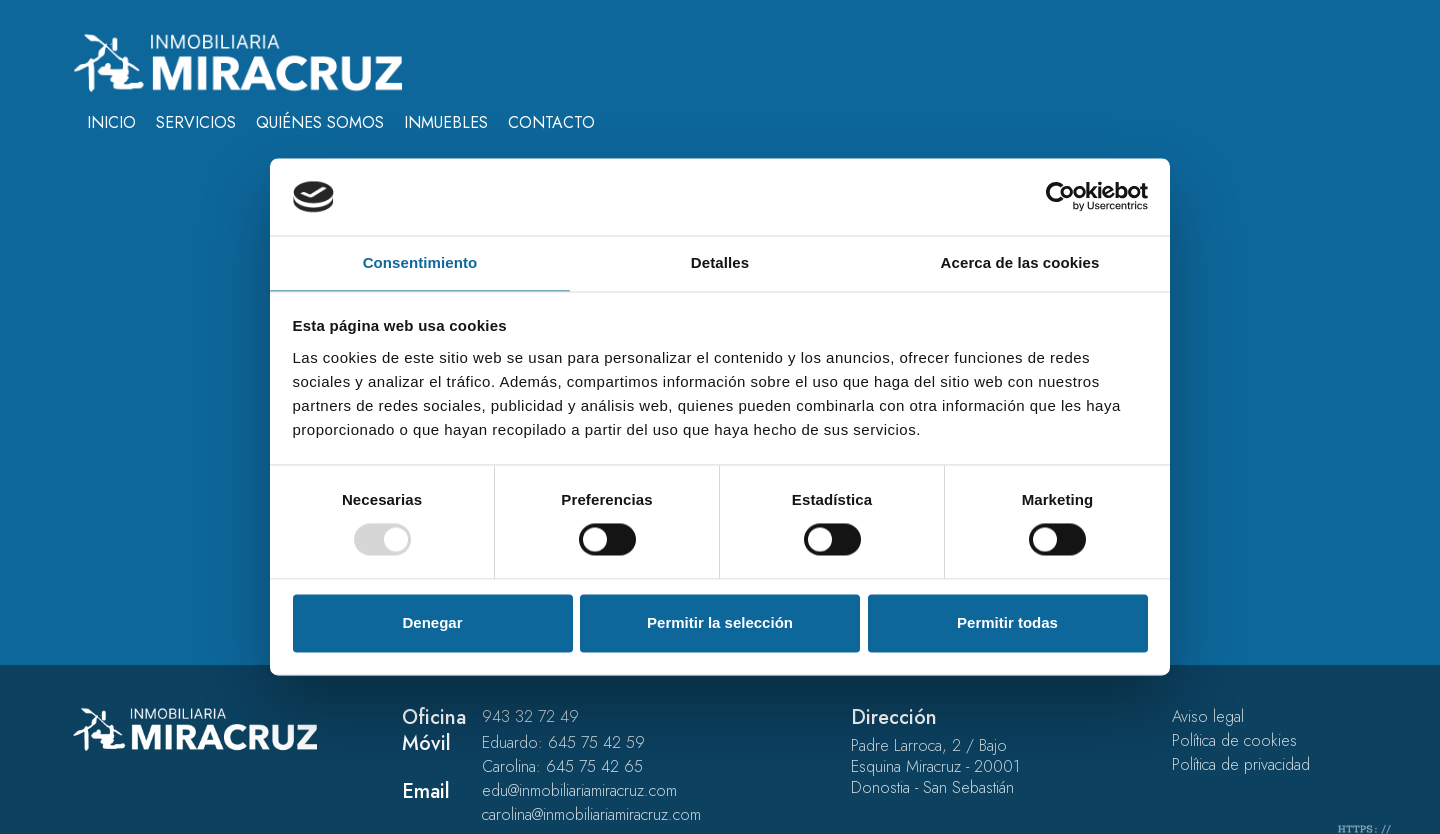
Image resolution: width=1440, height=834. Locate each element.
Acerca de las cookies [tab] (1020, 262)
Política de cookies (1234, 740)
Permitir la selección (720, 622)
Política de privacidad (1241, 764)
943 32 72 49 (530, 716)
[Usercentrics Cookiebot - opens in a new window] (1060, 197)
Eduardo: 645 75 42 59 (563, 742)
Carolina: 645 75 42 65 (562, 766)
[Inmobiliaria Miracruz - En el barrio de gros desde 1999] (237, 61)
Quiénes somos (320, 122)
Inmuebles (446, 122)
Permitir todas (1007, 622)
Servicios (196, 122)
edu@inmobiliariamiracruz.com (579, 790)
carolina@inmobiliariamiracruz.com (591, 814)
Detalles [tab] (720, 262)
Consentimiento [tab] (420, 262)
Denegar (432, 622)
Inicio (111, 122)
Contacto (551, 122)
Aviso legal (1208, 716)
